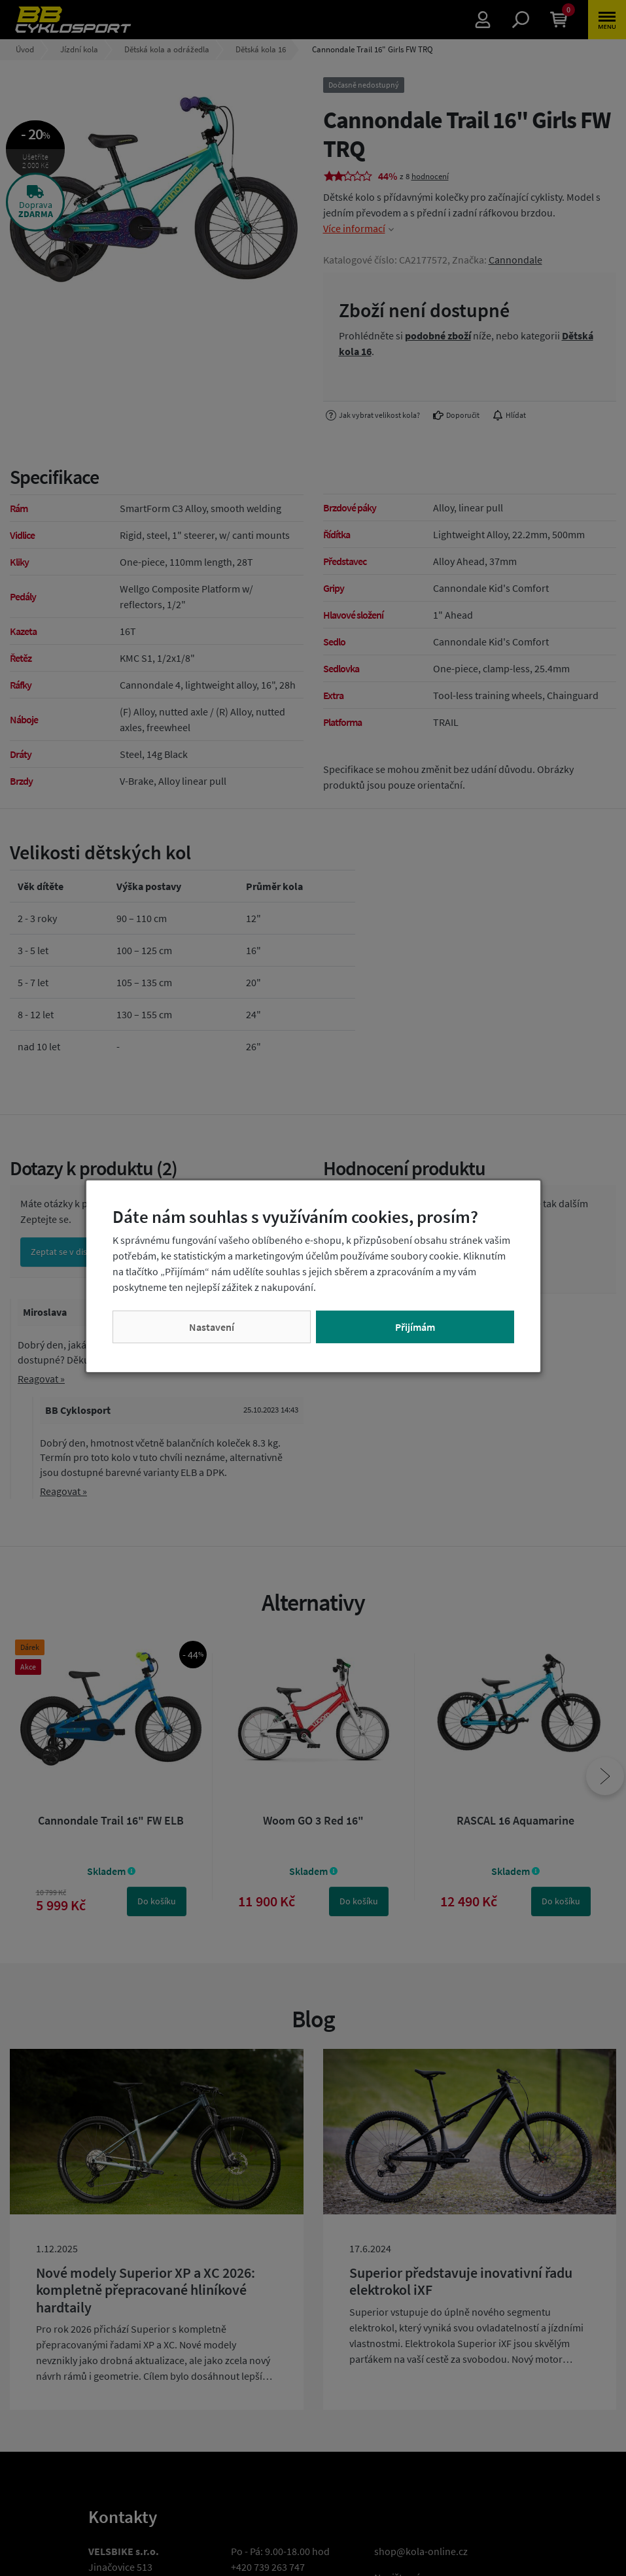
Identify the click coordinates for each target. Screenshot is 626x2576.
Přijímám (415, 1326)
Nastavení (211, 1326)
